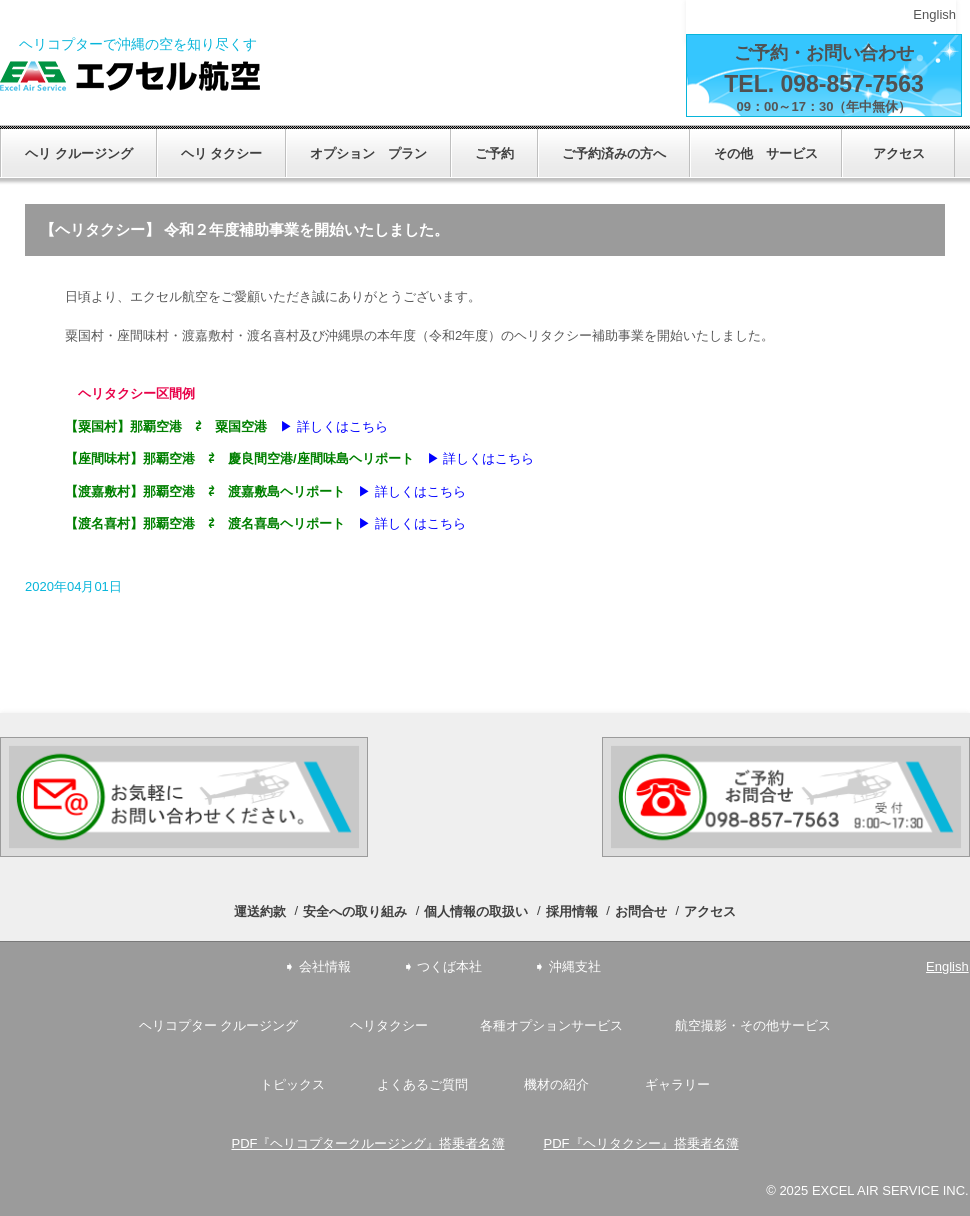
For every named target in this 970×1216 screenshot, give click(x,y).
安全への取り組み (355, 911)
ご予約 (494, 153)
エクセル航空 (130, 76)
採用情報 (572, 911)
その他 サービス (766, 153)
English (934, 14)
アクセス (905, 153)
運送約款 (260, 911)
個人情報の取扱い (476, 911)
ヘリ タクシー (222, 153)
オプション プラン (368, 153)
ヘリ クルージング (79, 153)
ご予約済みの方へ (614, 153)
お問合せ (641, 911)
